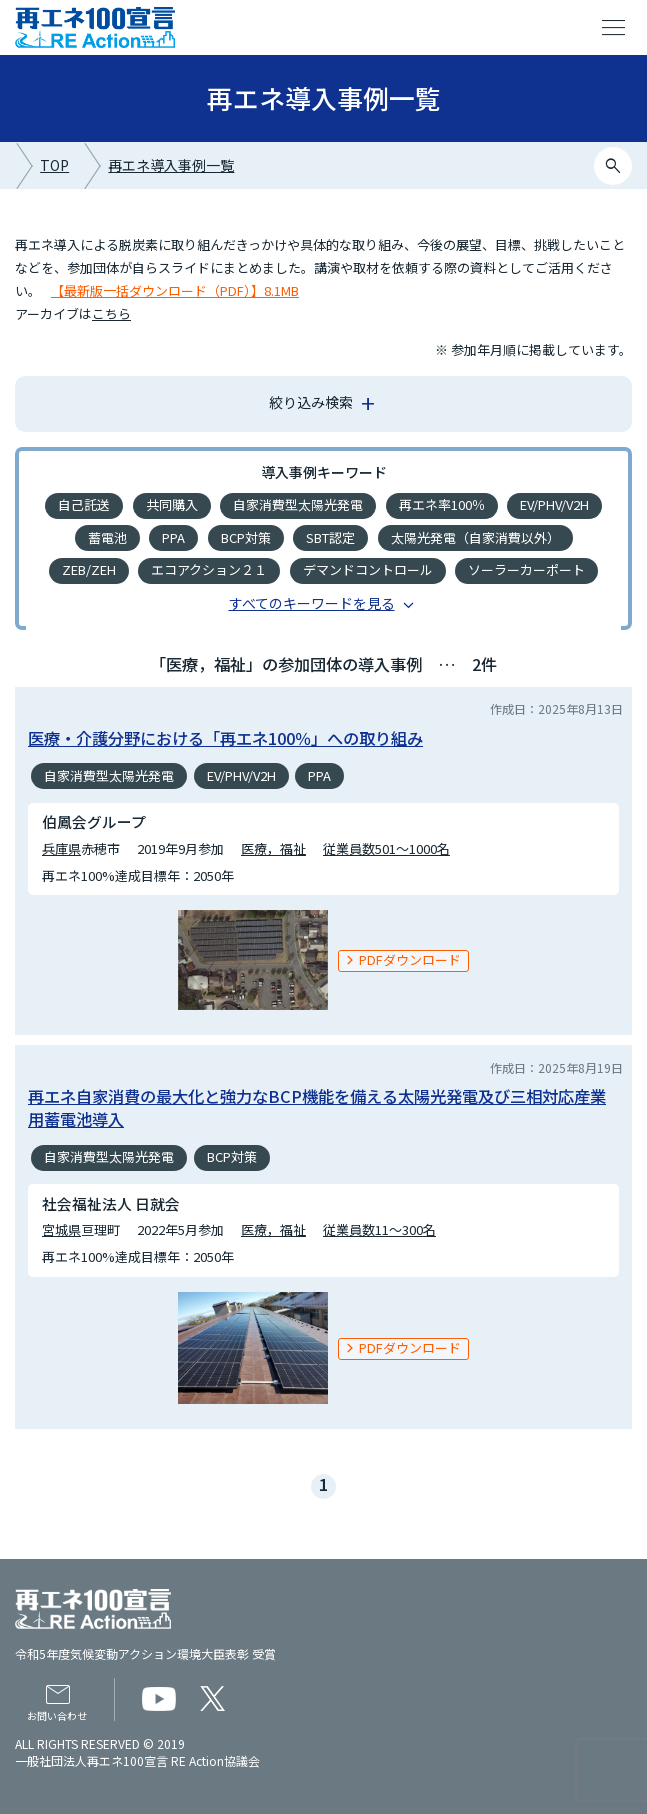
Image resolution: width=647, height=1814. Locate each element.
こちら (111, 313)
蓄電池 (107, 537)
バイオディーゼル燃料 (147, 602)
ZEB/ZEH (89, 569)
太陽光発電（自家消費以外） (475, 537)
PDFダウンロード (410, 1029)
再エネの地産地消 (299, 602)
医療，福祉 (273, 917)
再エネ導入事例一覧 (171, 165)
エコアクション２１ (209, 569)
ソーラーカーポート (526, 569)
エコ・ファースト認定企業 (341, 634)
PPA (173, 537)
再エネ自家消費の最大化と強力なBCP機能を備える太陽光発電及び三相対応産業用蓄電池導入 (317, 1176)
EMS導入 (538, 602)
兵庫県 (61, 917)
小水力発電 (95, 634)
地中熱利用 (195, 634)
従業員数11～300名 (379, 1299)
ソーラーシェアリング (519, 634)
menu (614, 28)
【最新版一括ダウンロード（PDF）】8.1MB (175, 290)
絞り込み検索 (311, 402)
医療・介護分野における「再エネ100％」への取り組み (225, 807)
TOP (54, 165)
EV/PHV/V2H (554, 504)
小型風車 (387, 667)
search (613, 165)
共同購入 (172, 504)
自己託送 (84, 504)
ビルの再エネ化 (279, 667)
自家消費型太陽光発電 (298, 504)
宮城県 (61, 1299)
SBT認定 (330, 537)
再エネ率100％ (442, 504)
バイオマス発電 (432, 602)
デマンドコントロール (368, 569)
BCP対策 (246, 537)
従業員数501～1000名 (386, 917)
